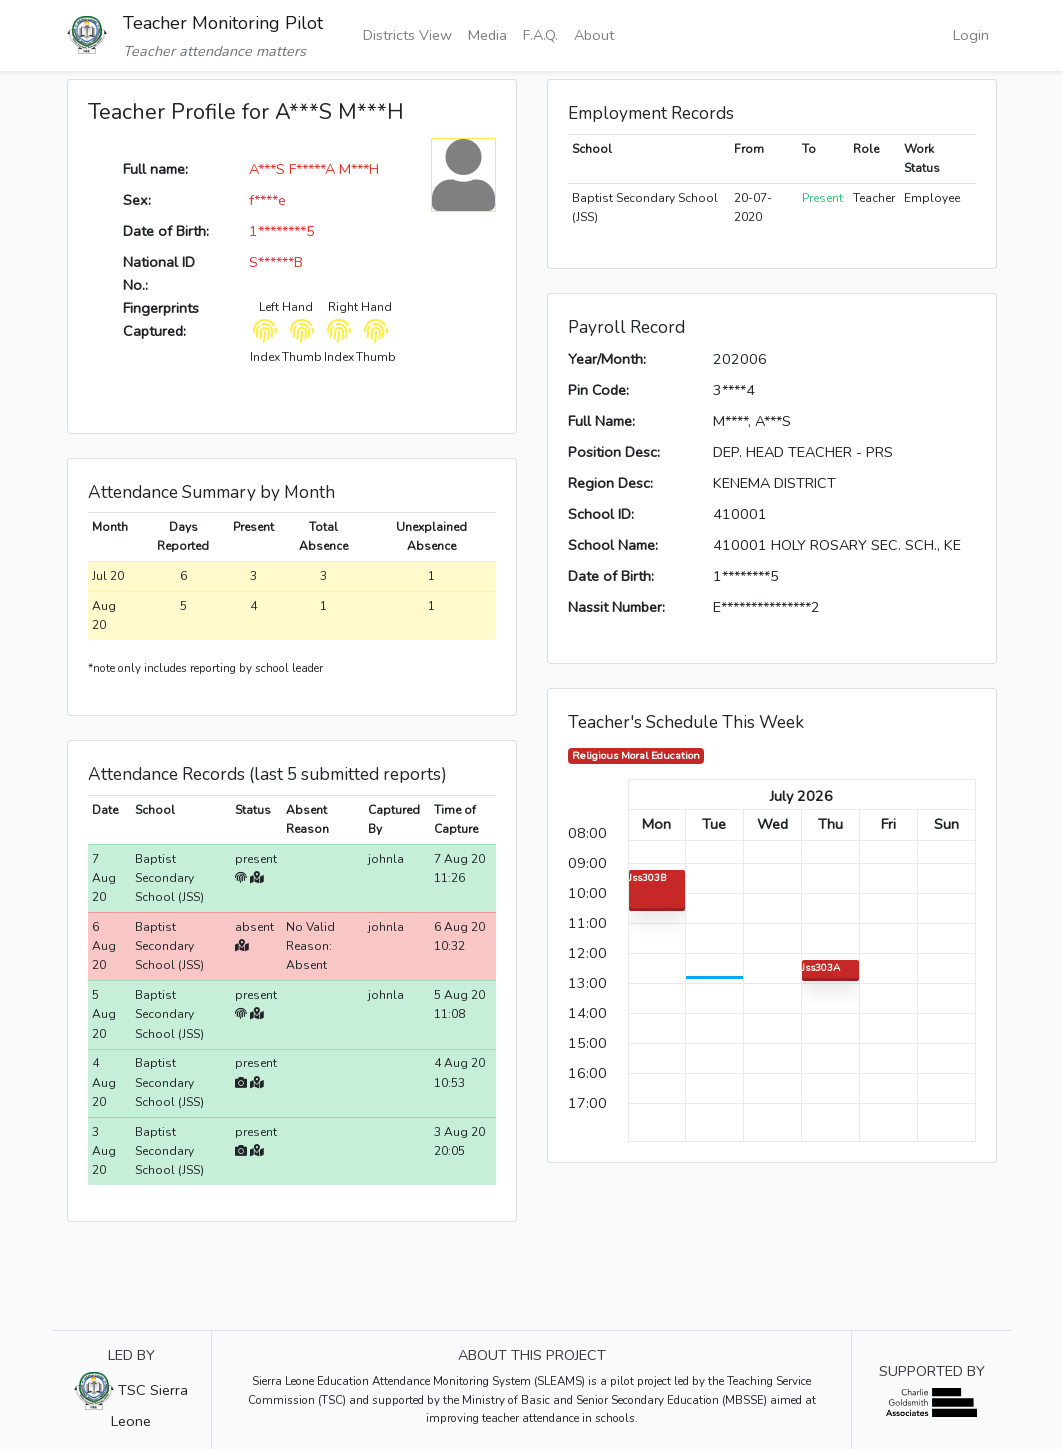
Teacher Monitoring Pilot (223, 23)
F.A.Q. (540, 35)
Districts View (407, 35)
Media (487, 35)
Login (971, 35)
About (594, 35)
